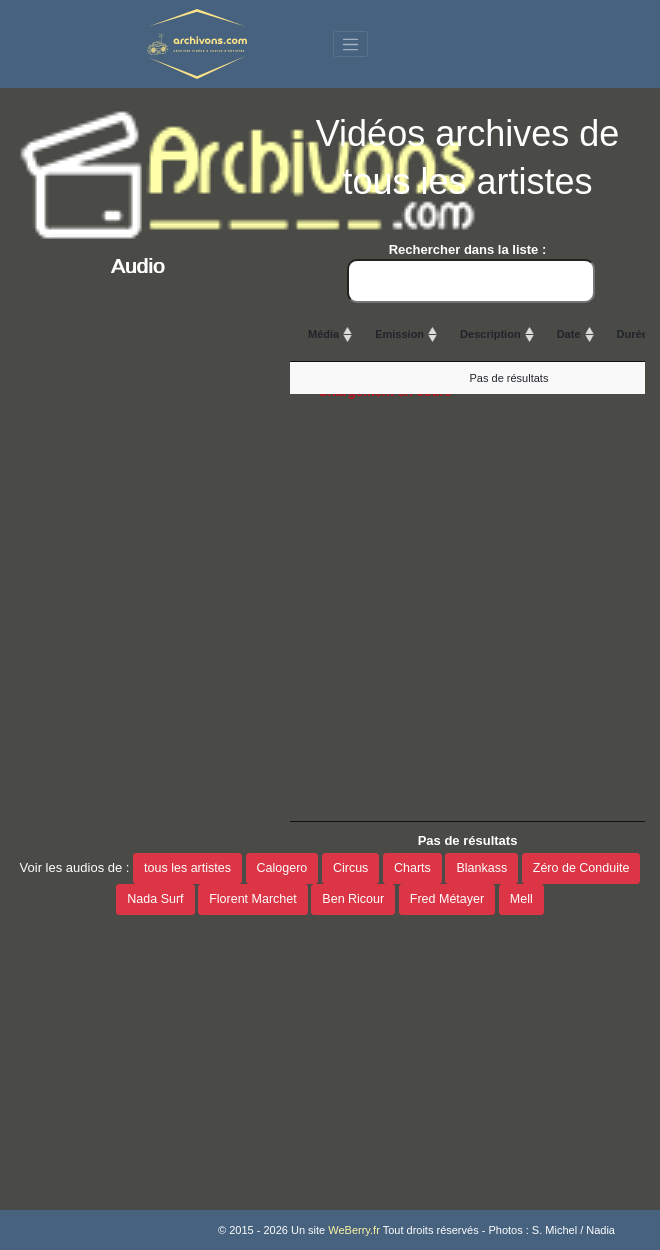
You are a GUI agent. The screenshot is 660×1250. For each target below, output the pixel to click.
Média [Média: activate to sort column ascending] (323, 334)
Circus (350, 868)
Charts (412, 868)
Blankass (481, 868)
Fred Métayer (447, 899)
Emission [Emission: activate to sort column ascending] (399, 334)
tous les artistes (187, 868)
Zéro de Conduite (581, 868)
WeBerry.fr (354, 1230)
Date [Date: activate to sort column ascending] (569, 334)
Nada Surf (155, 899)
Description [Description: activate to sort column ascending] (490, 334)
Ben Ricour (353, 899)
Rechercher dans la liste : (471, 272)
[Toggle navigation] (351, 44)
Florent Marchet (253, 899)
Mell (521, 899)
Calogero (282, 868)
